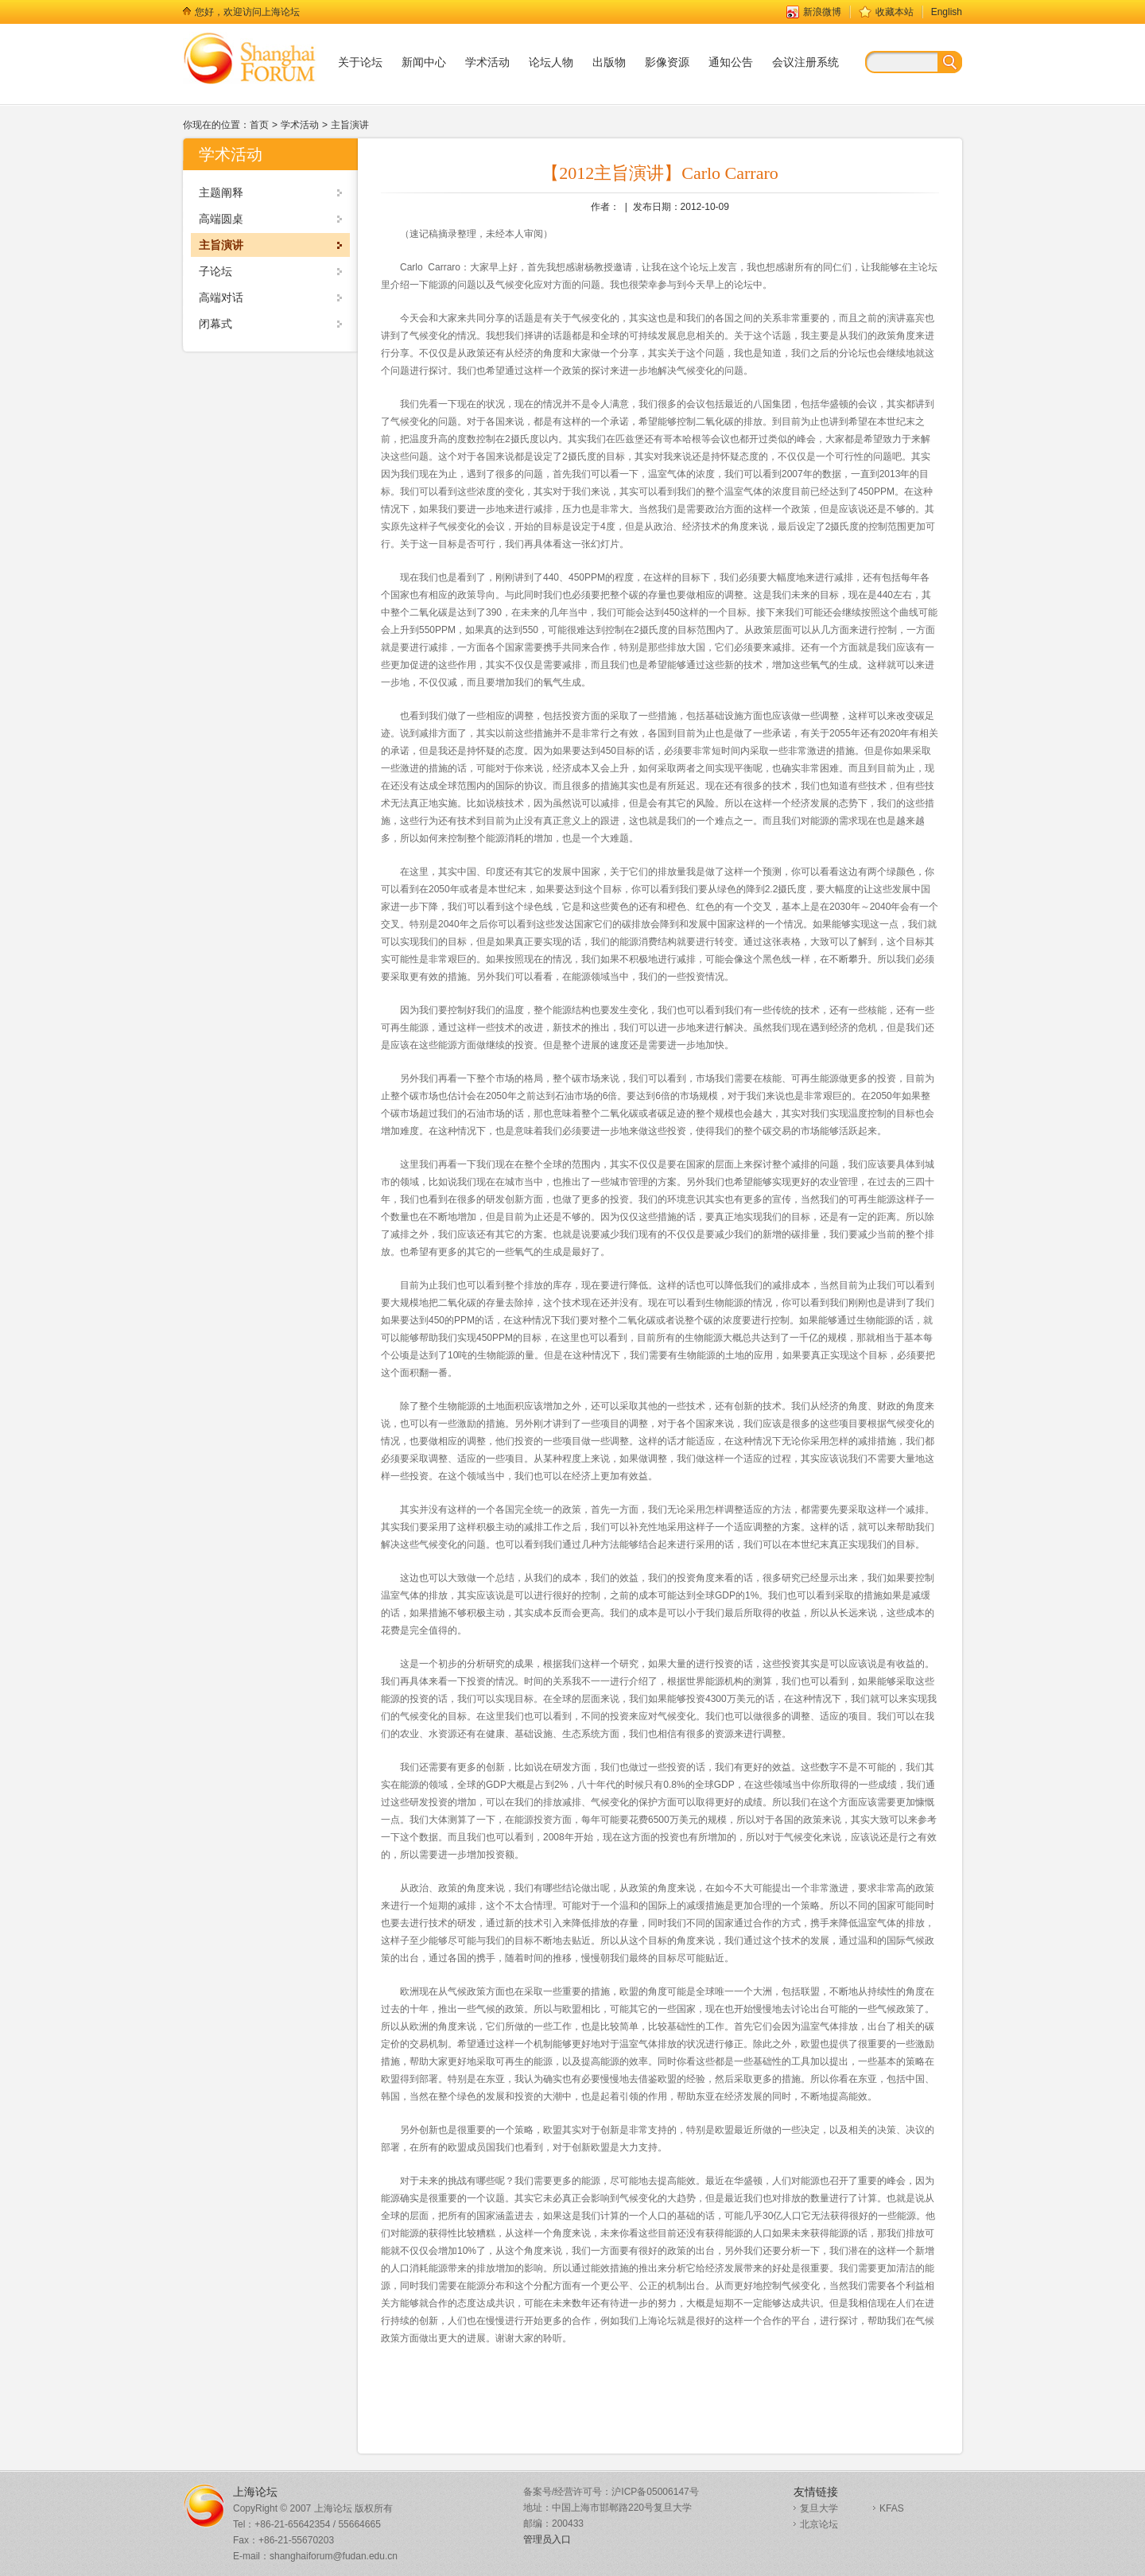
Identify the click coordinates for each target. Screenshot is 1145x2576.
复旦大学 (819, 2508)
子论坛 (215, 271)
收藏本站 (894, 11)
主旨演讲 (350, 124)
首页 (259, 124)
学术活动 (300, 124)
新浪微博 (822, 11)
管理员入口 (547, 2539)
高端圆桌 (221, 218)
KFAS (891, 2508)
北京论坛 (819, 2524)
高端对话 (221, 297)
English (946, 11)
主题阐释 (221, 192)
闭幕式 (215, 323)
